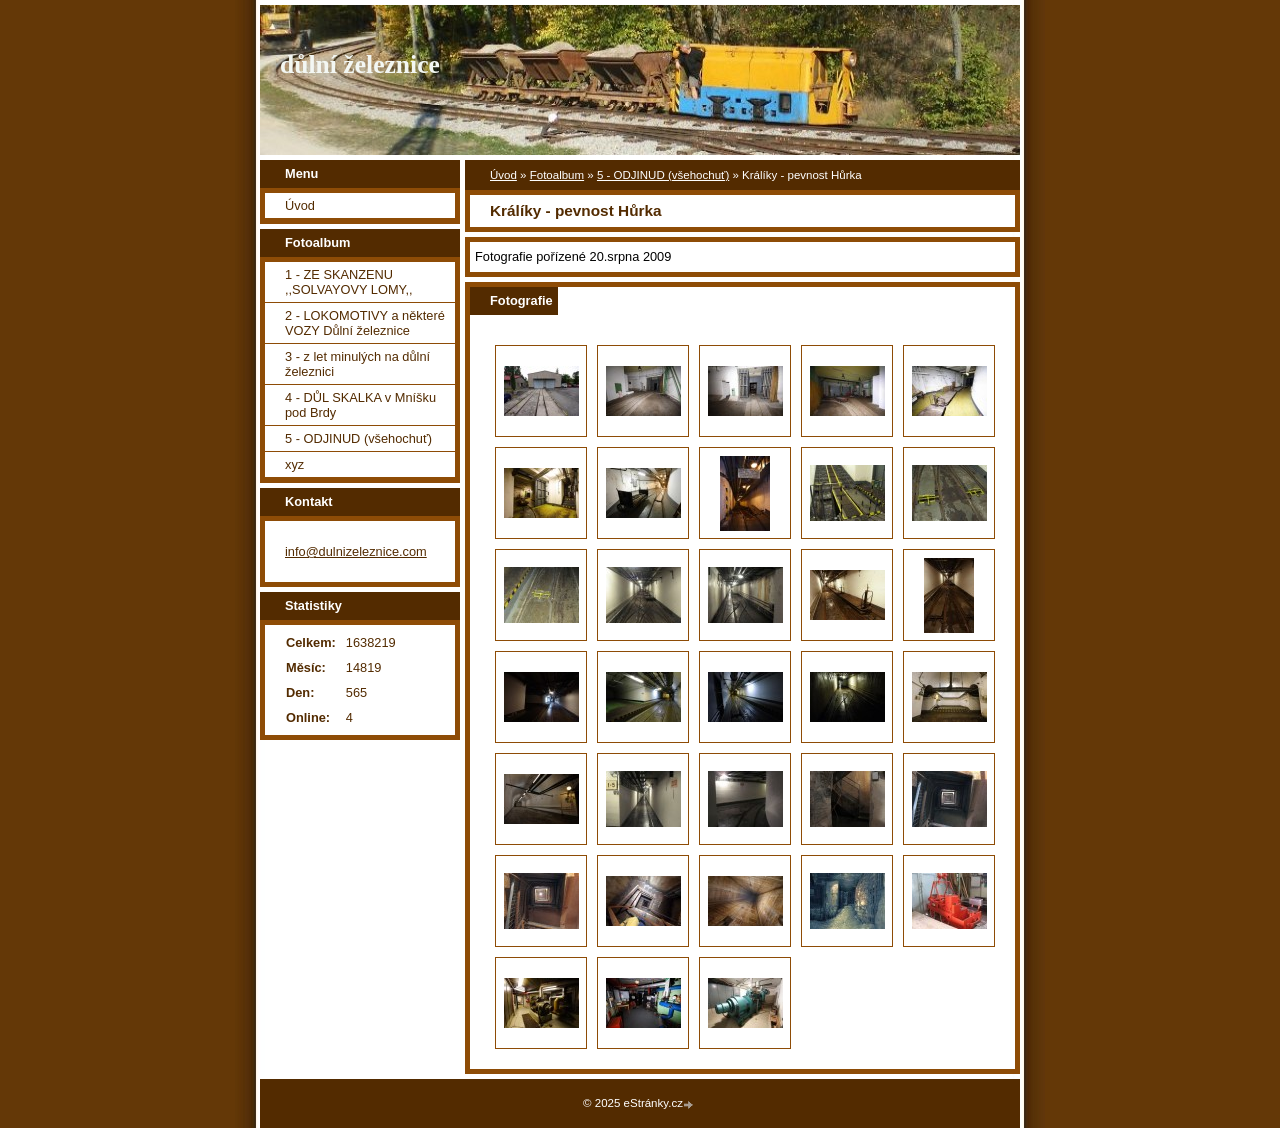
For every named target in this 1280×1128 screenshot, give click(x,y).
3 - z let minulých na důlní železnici (357, 364)
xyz (294, 464)
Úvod (503, 175)
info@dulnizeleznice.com (356, 551)
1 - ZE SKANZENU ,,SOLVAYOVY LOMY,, (349, 282)
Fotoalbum (557, 175)
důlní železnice (360, 64)
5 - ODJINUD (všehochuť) (663, 175)
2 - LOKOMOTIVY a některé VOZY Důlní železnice (365, 323)
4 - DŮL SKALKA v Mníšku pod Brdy (360, 405)
